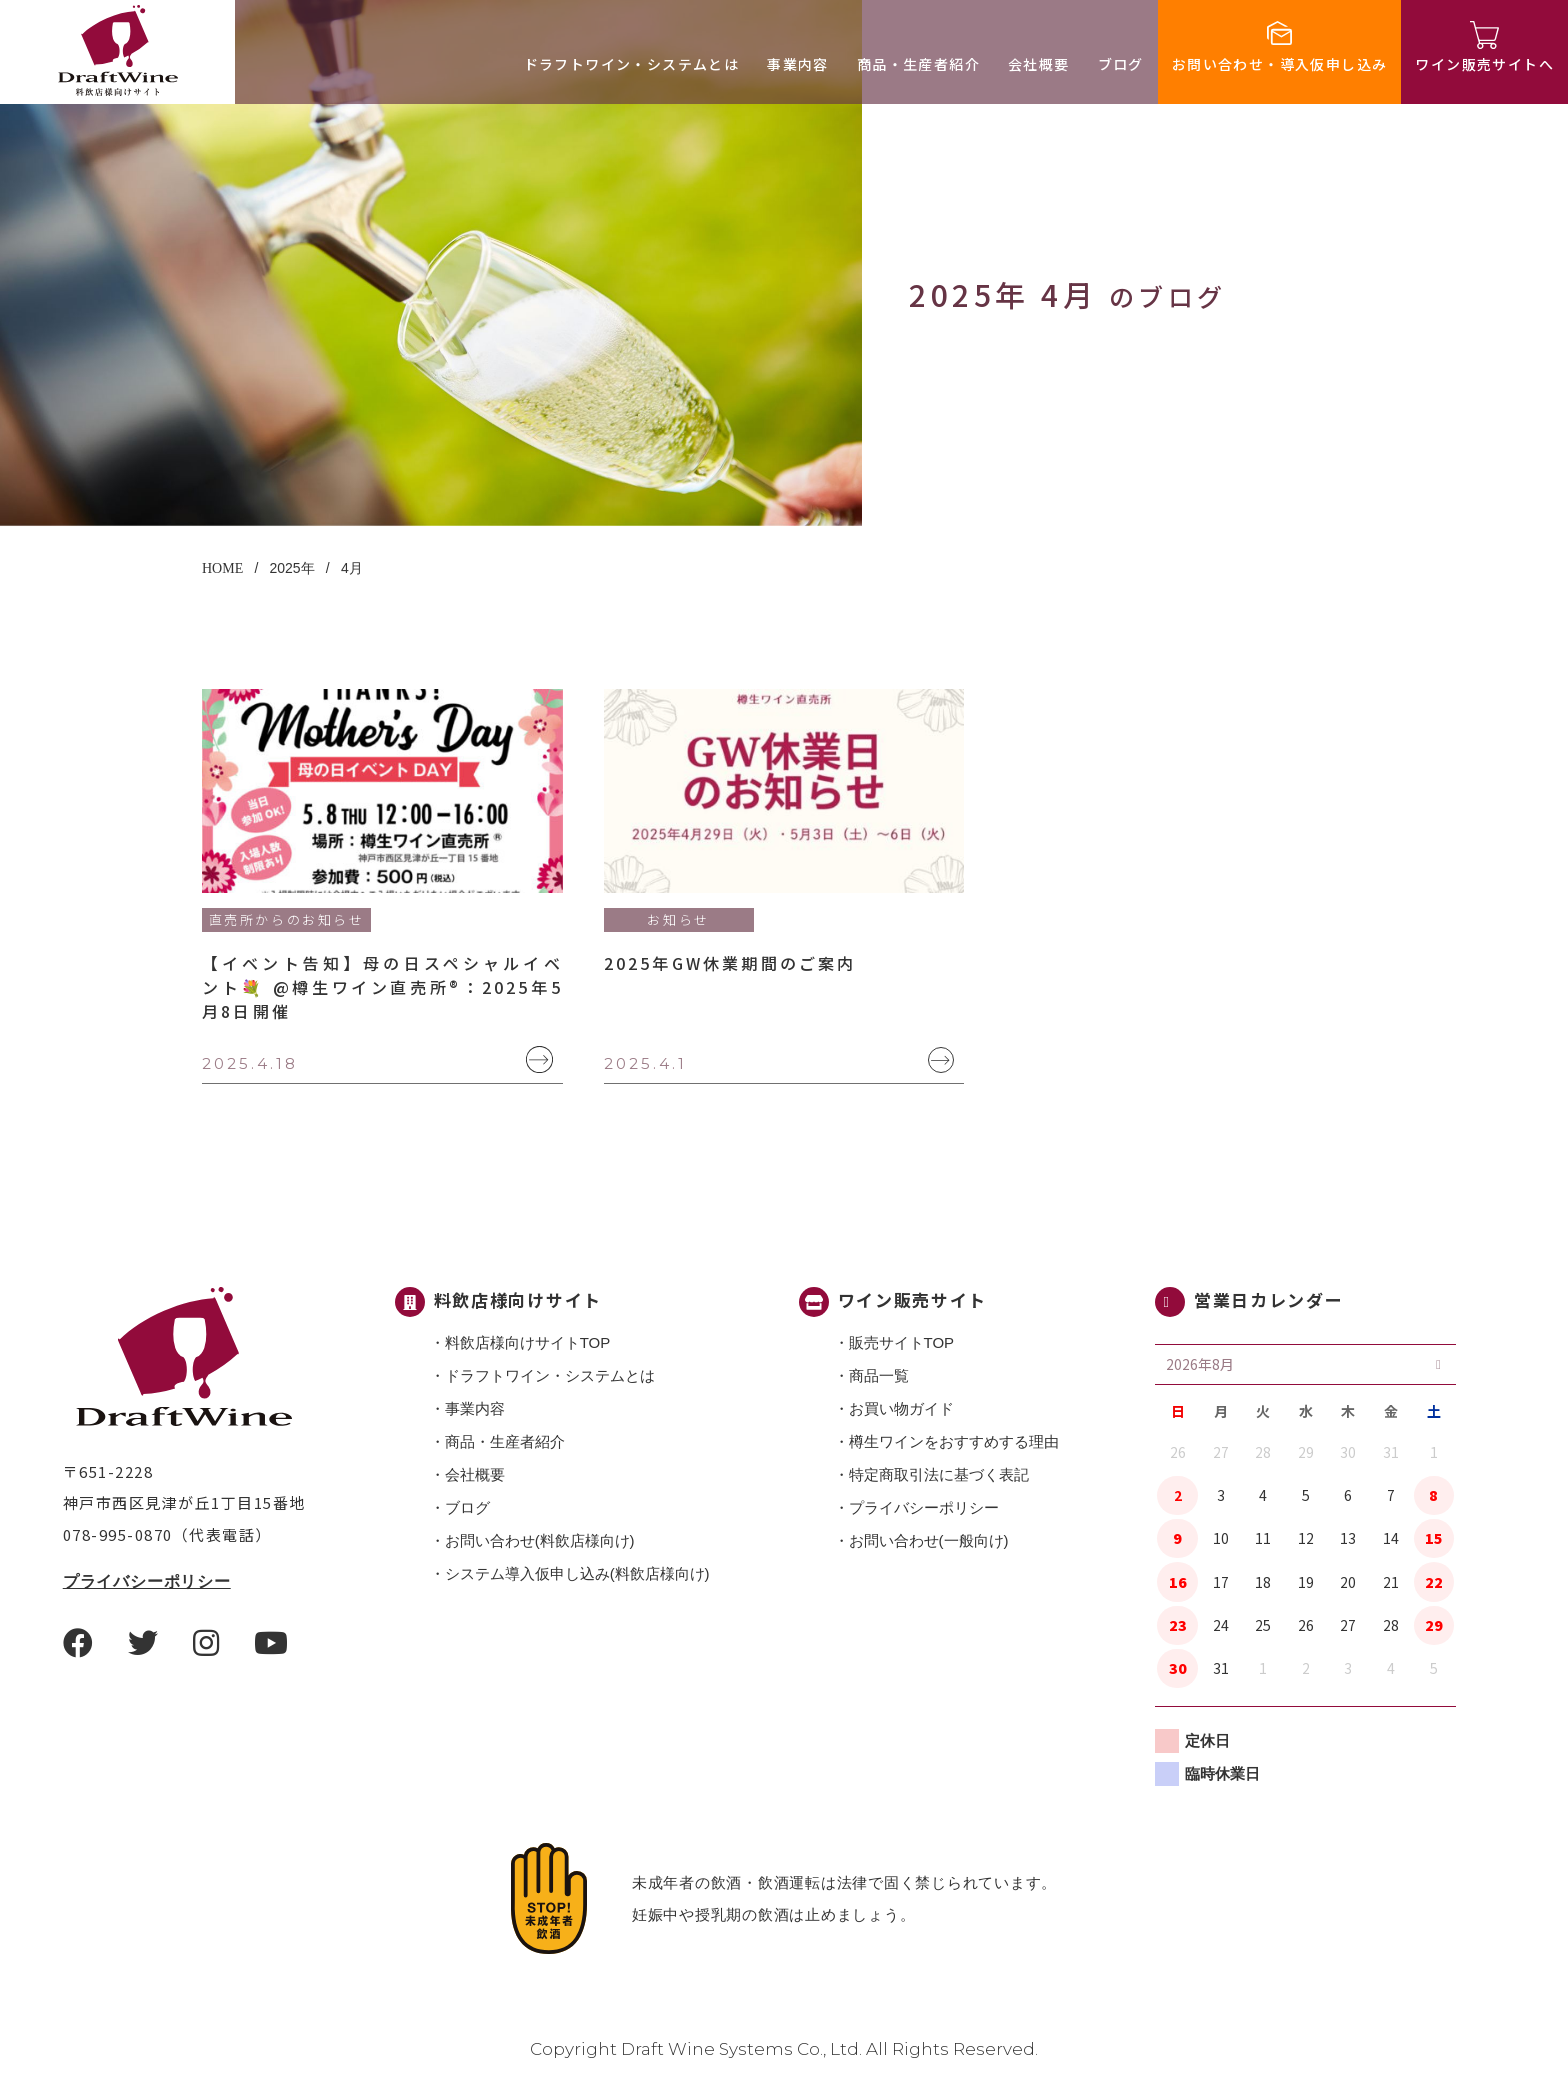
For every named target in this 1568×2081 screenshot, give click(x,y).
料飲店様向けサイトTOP (528, 1342)
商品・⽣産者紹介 (918, 64)
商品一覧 (879, 1375)
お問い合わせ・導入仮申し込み (1280, 64)
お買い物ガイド (901, 1408)
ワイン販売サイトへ (1484, 64)
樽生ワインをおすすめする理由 (954, 1441)
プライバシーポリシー (147, 1581)
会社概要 (1039, 64)
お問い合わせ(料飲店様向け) (540, 1540)
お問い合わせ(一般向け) (929, 1540)
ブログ (1121, 64)
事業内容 (798, 64)
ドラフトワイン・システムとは (632, 64)
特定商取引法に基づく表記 (939, 1474)
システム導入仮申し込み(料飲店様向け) (577, 1573)
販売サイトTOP (902, 1342)
